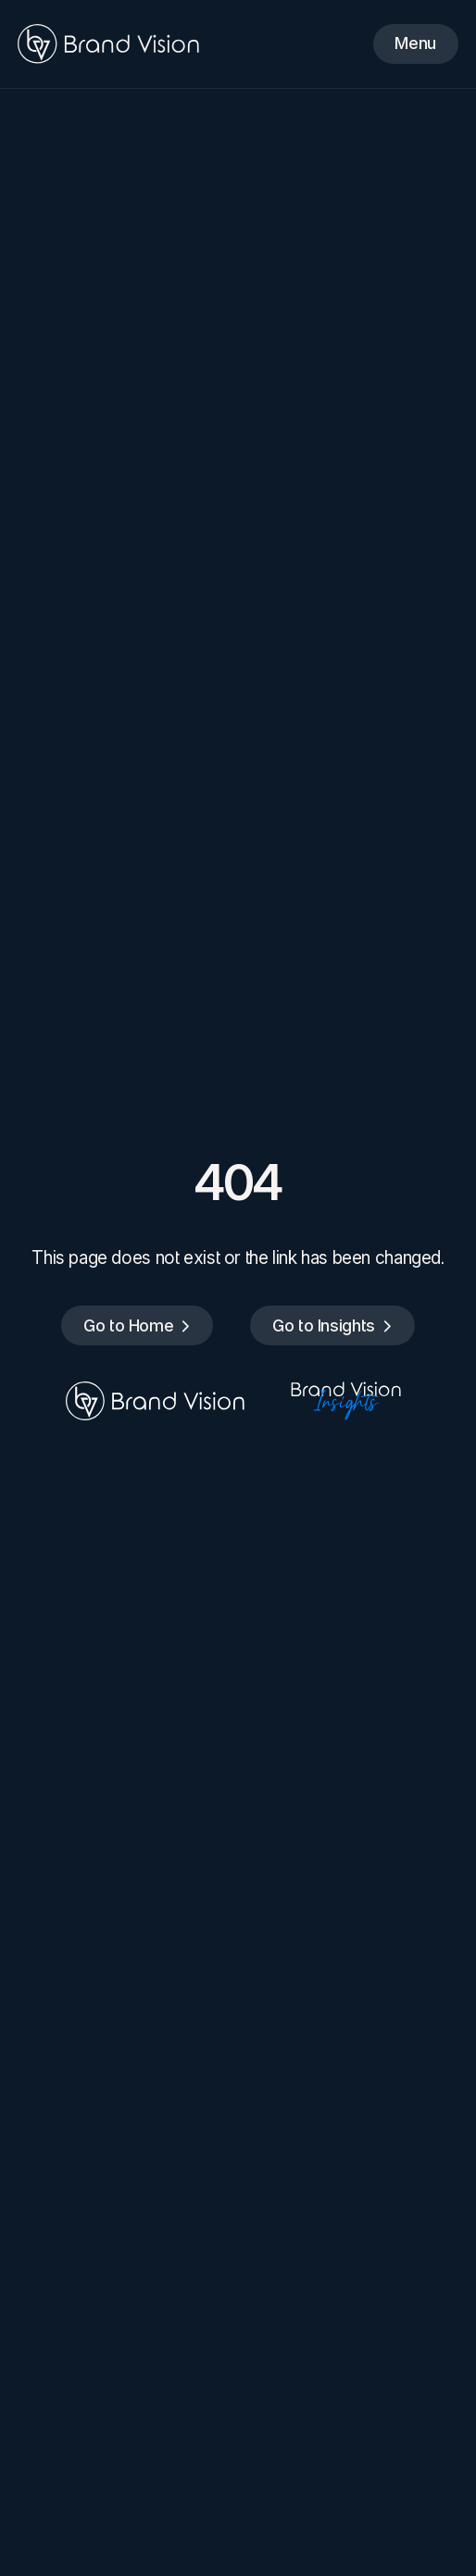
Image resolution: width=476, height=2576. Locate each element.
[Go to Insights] (332, 1325)
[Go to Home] (137, 1325)
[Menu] (415, 44)
